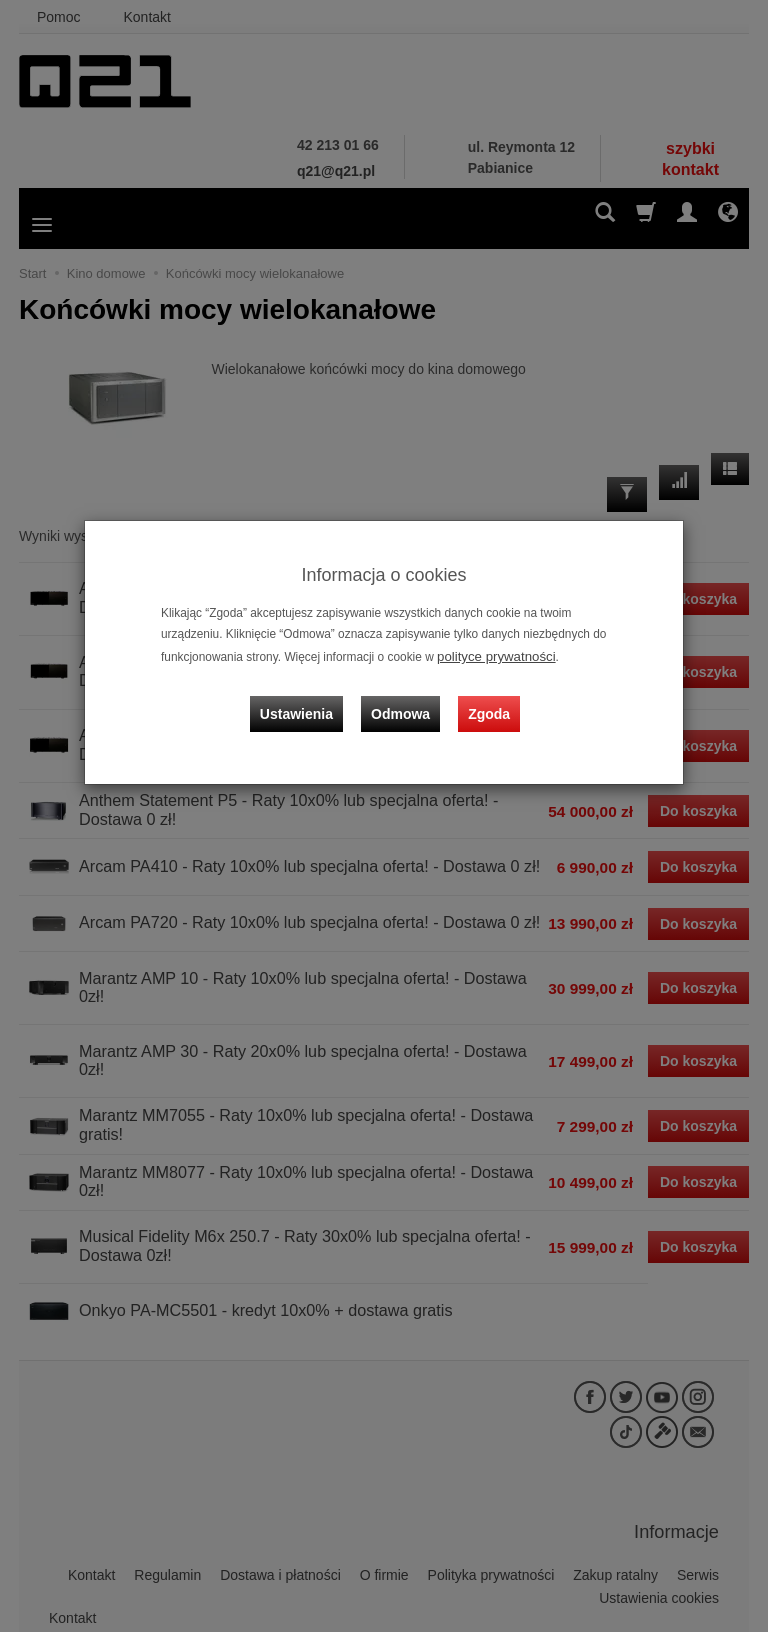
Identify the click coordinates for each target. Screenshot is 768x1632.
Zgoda (485, 699)
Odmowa (404, 699)
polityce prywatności (490, 655)
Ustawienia (308, 699)
